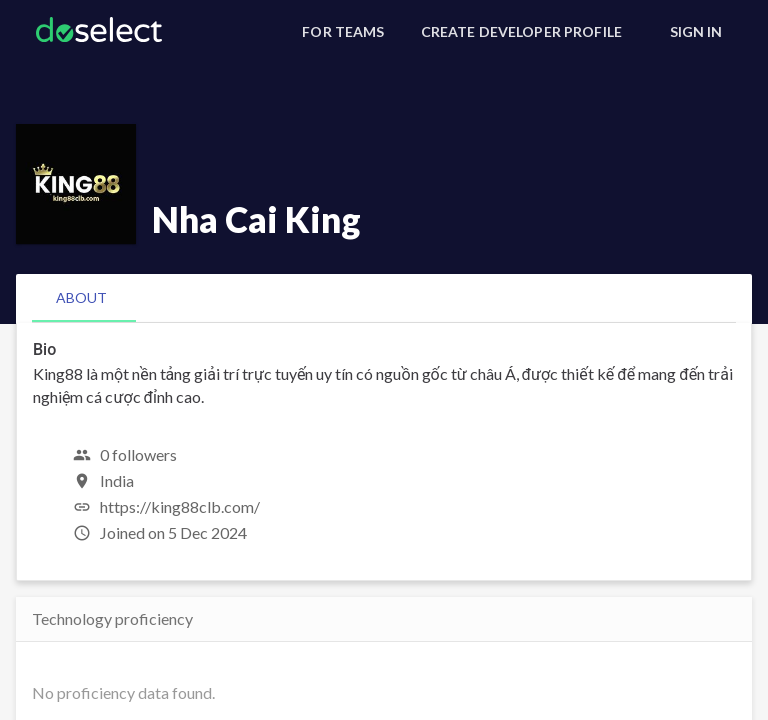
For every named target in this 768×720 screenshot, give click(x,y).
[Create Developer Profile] (521, 32)
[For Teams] (343, 32)
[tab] (81, 298)
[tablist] (384, 298)
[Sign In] (696, 32)
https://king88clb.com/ (180, 506)
